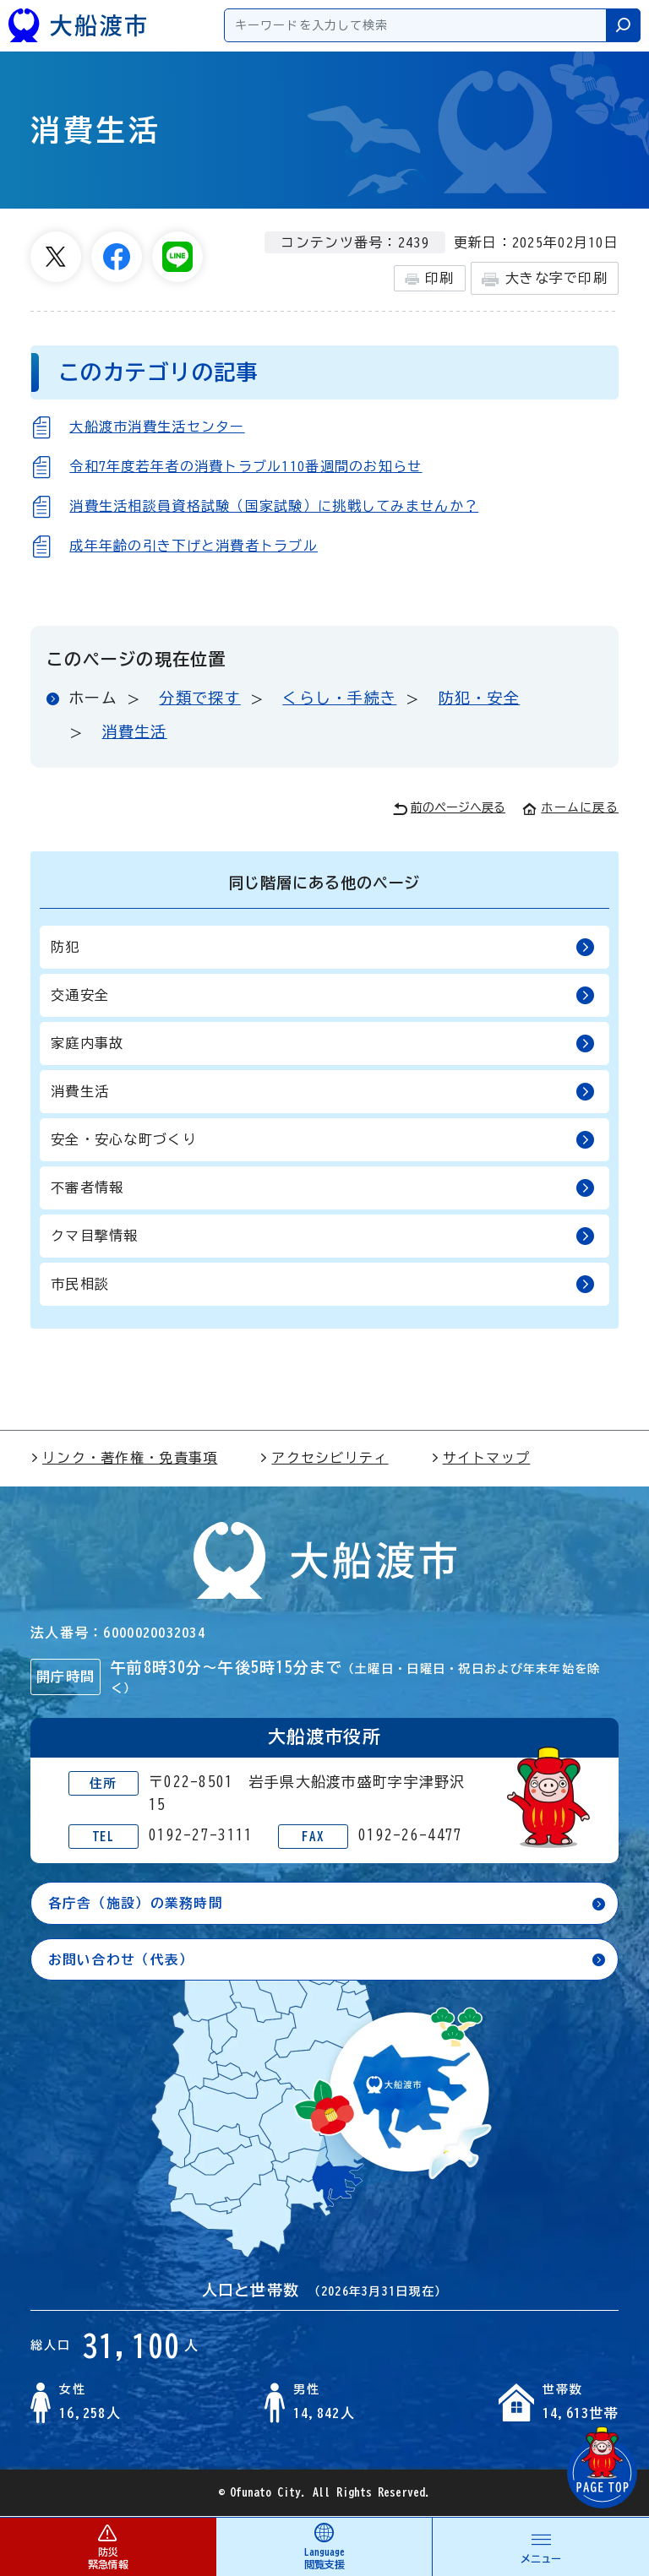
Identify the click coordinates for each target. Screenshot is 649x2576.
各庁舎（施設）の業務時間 (135, 1903)
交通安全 (323, 995)
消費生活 (134, 731)
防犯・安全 (479, 697)
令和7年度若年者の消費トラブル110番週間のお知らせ (245, 466)
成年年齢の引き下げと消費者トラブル (193, 545)
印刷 (430, 278)
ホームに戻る (570, 807)
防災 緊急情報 (107, 2546)
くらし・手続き (339, 697)
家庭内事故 (323, 1043)
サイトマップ (481, 1458)
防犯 (323, 947)
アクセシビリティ (323, 1458)
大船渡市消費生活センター (156, 426)
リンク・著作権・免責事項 (123, 1458)
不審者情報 (323, 1188)
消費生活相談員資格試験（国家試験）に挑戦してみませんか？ (273, 506)
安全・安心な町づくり (323, 1140)
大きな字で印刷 (545, 279)
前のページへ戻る (449, 809)
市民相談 (323, 1284)
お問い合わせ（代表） (121, 1959)
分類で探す (199, 697)
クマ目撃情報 (323, 1236)
